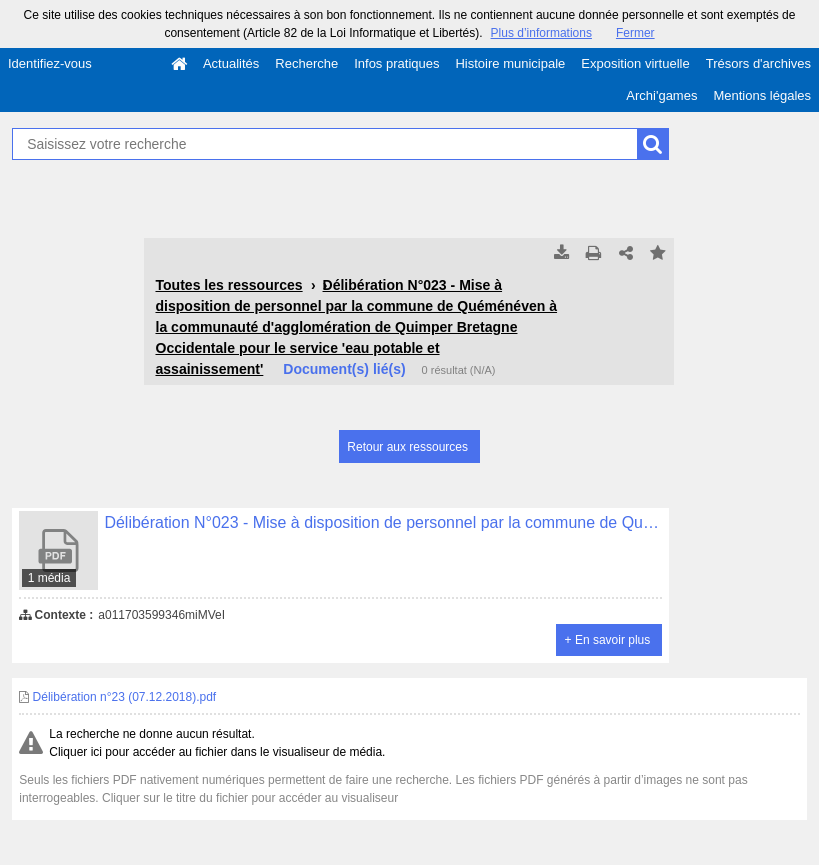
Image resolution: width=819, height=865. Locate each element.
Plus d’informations (541, 33)
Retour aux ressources (407, 447)
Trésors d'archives (758, 63)
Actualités (231, 63)
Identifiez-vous (50, 63)
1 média (49, 578)
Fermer (635, 33)
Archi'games (661, 95)
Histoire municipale (510, 63)
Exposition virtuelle (635, 63)
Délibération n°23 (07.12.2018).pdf (117, 697)
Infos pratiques (396, 63)
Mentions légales (762, 95)
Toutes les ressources (228, 285)
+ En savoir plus (608, 640)
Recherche (306, 63)
